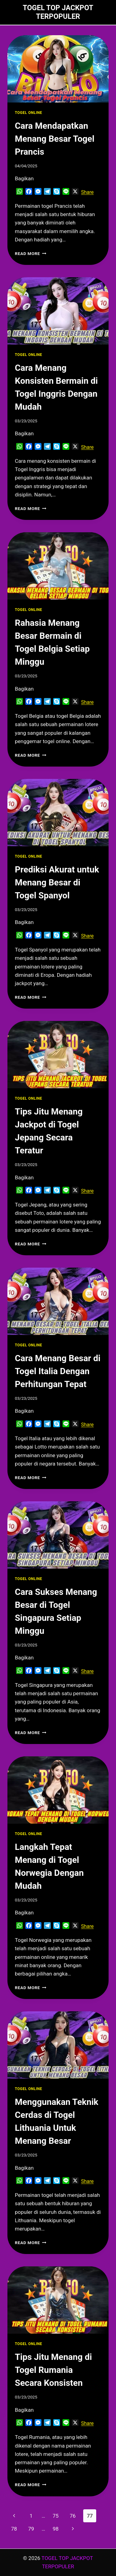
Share (87, 192)
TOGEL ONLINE (28, 113)
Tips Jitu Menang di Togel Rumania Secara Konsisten (53, 2370)
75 (55, 2516)
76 (72, 2516)
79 (31, 2529)
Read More (30, 253)
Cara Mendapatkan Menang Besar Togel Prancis (54, 139)
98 (55, 2529)
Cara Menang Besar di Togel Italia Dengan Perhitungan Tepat (58, 1371)
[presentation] (58, 68)
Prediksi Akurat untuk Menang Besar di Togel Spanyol (57, 882)
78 (14, 2529)
